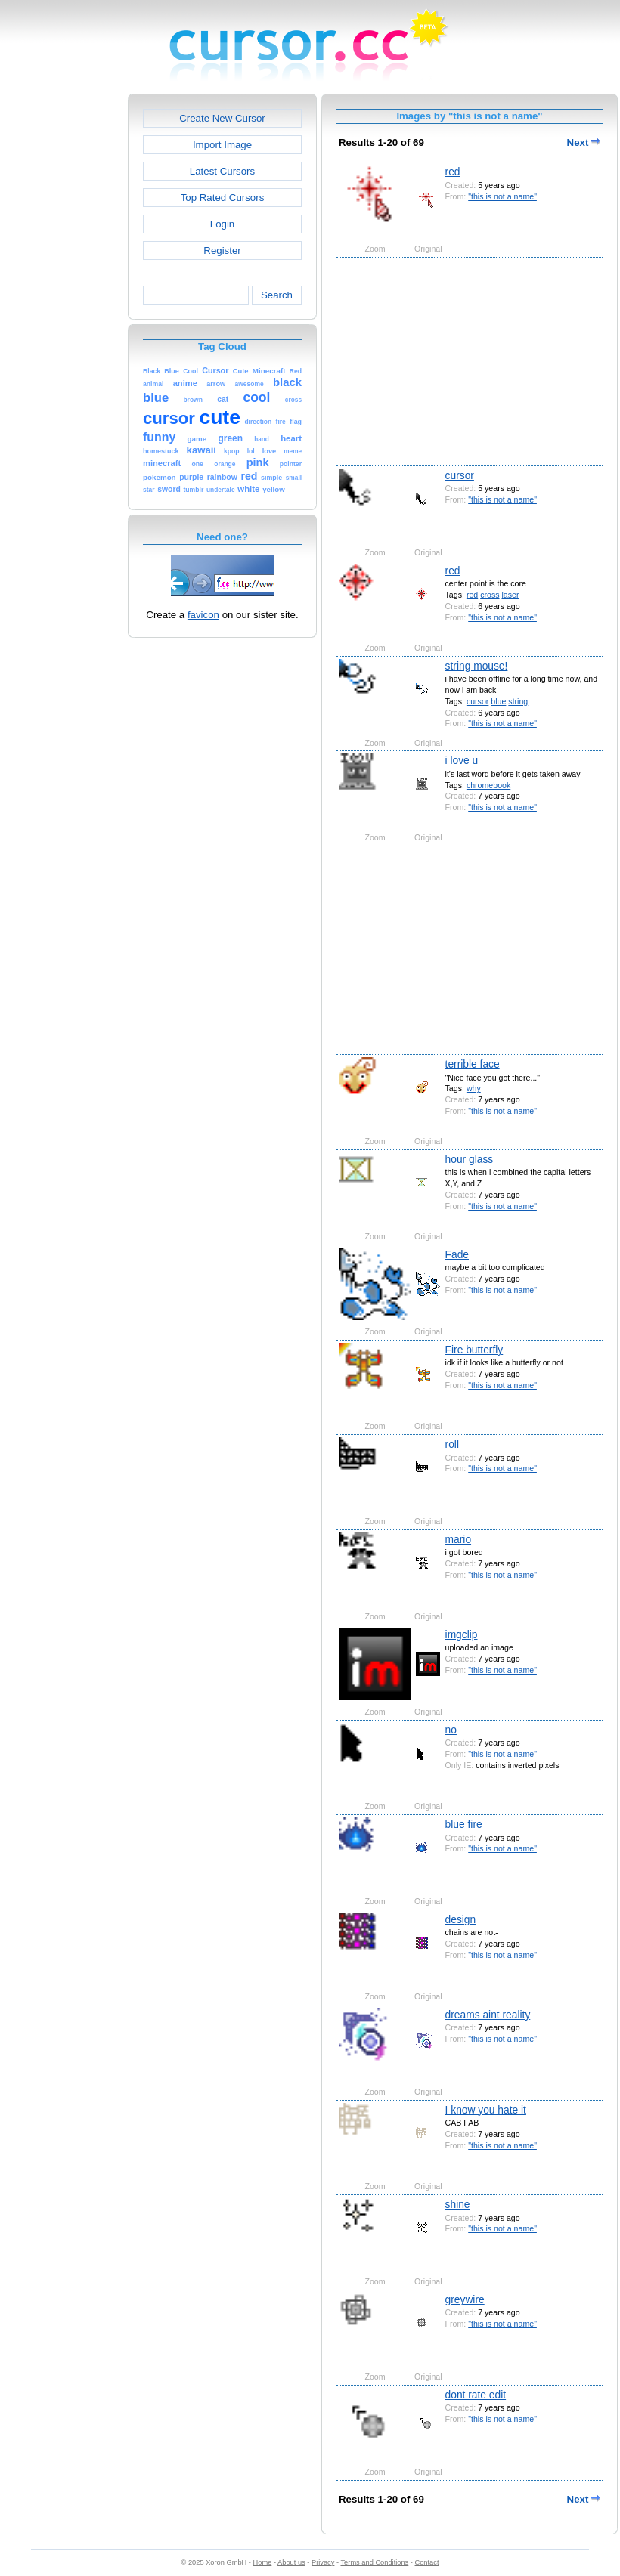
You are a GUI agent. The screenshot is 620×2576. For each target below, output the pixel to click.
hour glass (469, 1159)
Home (262, 2562)
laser (510, 594)
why (474, 1088)
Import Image (222, 144)
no (451, 1730)
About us (291, 2562)
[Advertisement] (62, 320)
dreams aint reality (488, 2015)
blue (498, 701)
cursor (459, 475)
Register (221, 250)
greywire (465, 2299)
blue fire (463, 1824)
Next (583, 142)
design (460, 1919)
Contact (427, 2562)
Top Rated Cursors (223, 197)
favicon (203, 614)
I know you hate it (485, 2110)
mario (458, 1539)
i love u (462, 760)
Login (222, 224)
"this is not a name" (502, 196)
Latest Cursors (222, 171)
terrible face (472, 1064)
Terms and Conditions (374, 2562)
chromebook (488, 785)
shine (457, 2204)
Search (277, 295)
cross (489, 594)
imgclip (461, 1634)
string (518, 701)
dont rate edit (476, 2395)
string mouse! (476, 666)
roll (452, 1444)
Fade (457, 1254)
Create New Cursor (222, 118)
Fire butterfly (474, 1350)
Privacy (323, 2562)
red (452, 171)
